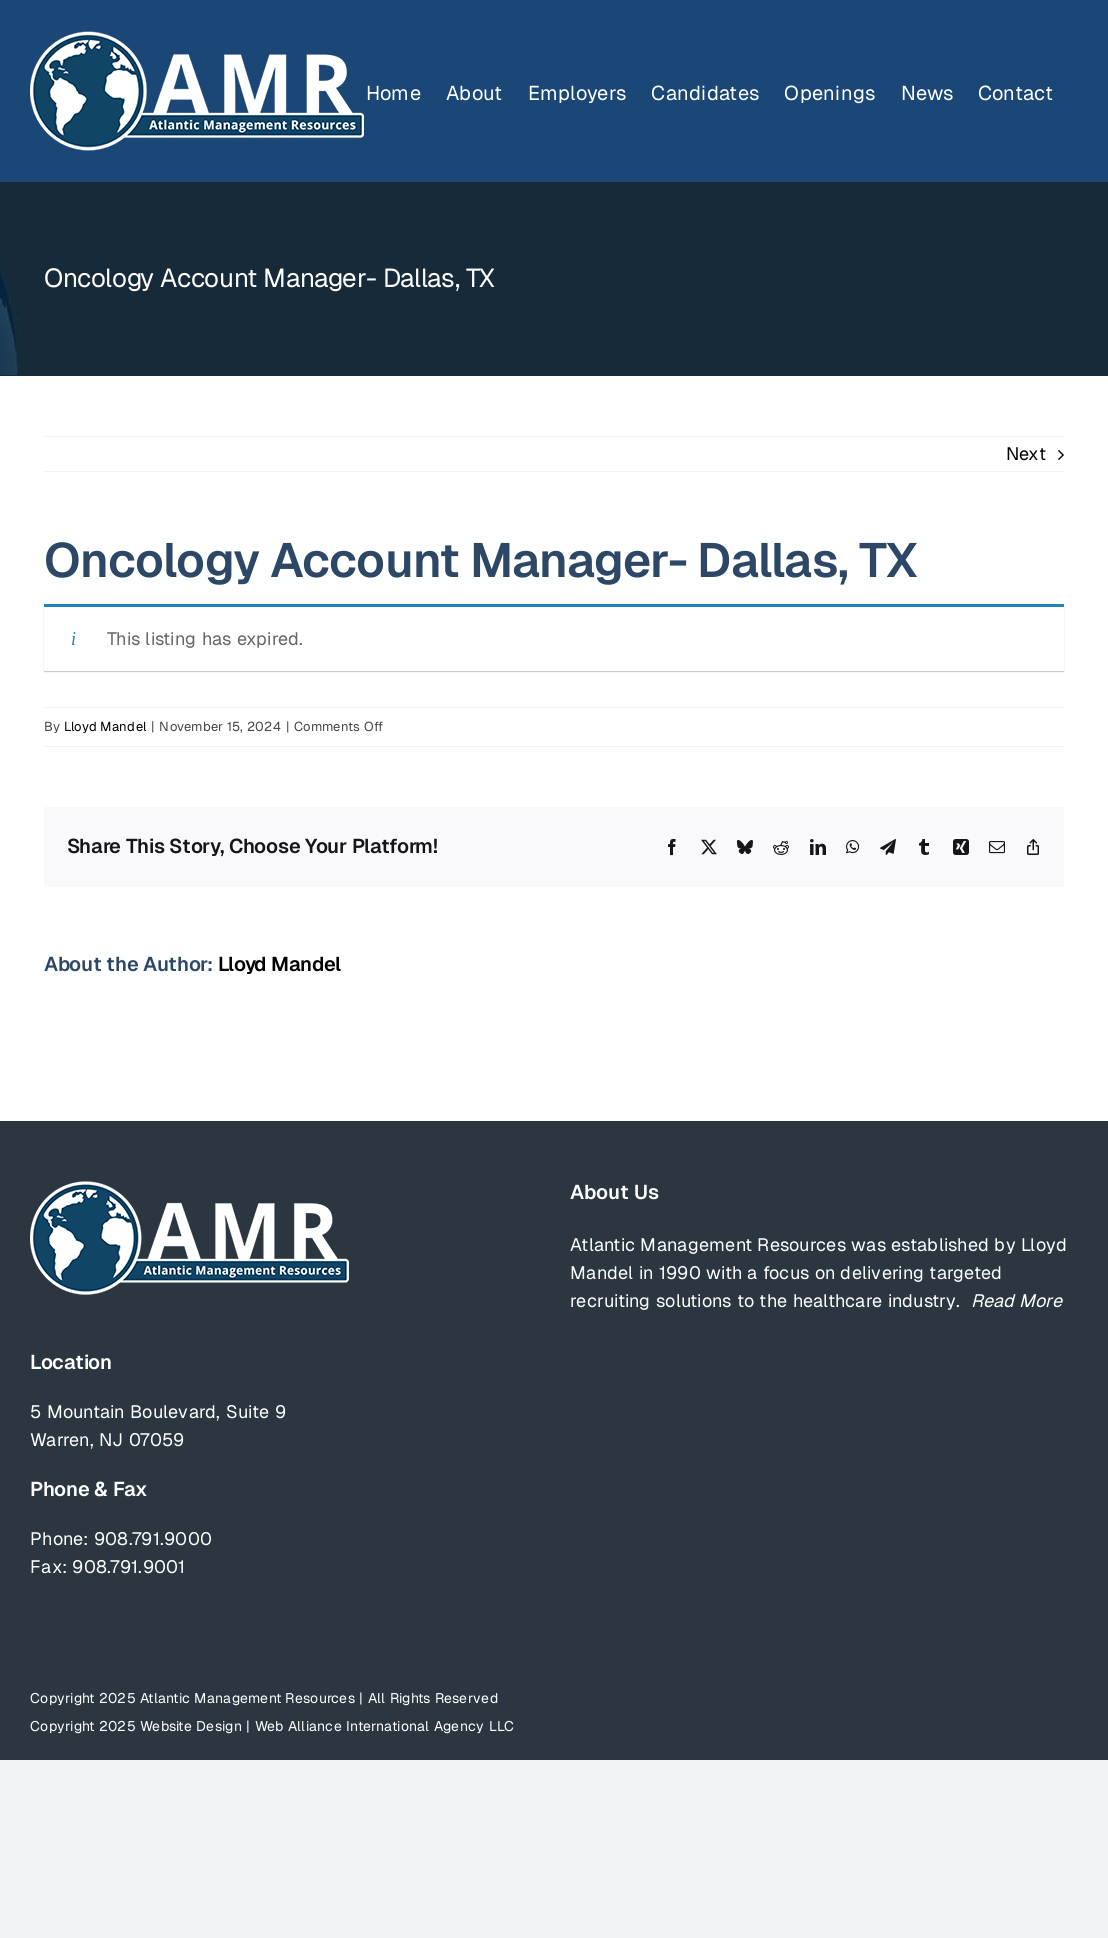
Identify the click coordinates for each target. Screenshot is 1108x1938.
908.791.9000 (153, 1538)
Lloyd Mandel (105, 726)
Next (1026, 453)
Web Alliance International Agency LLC (385, 1726)
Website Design (191, 1726)
